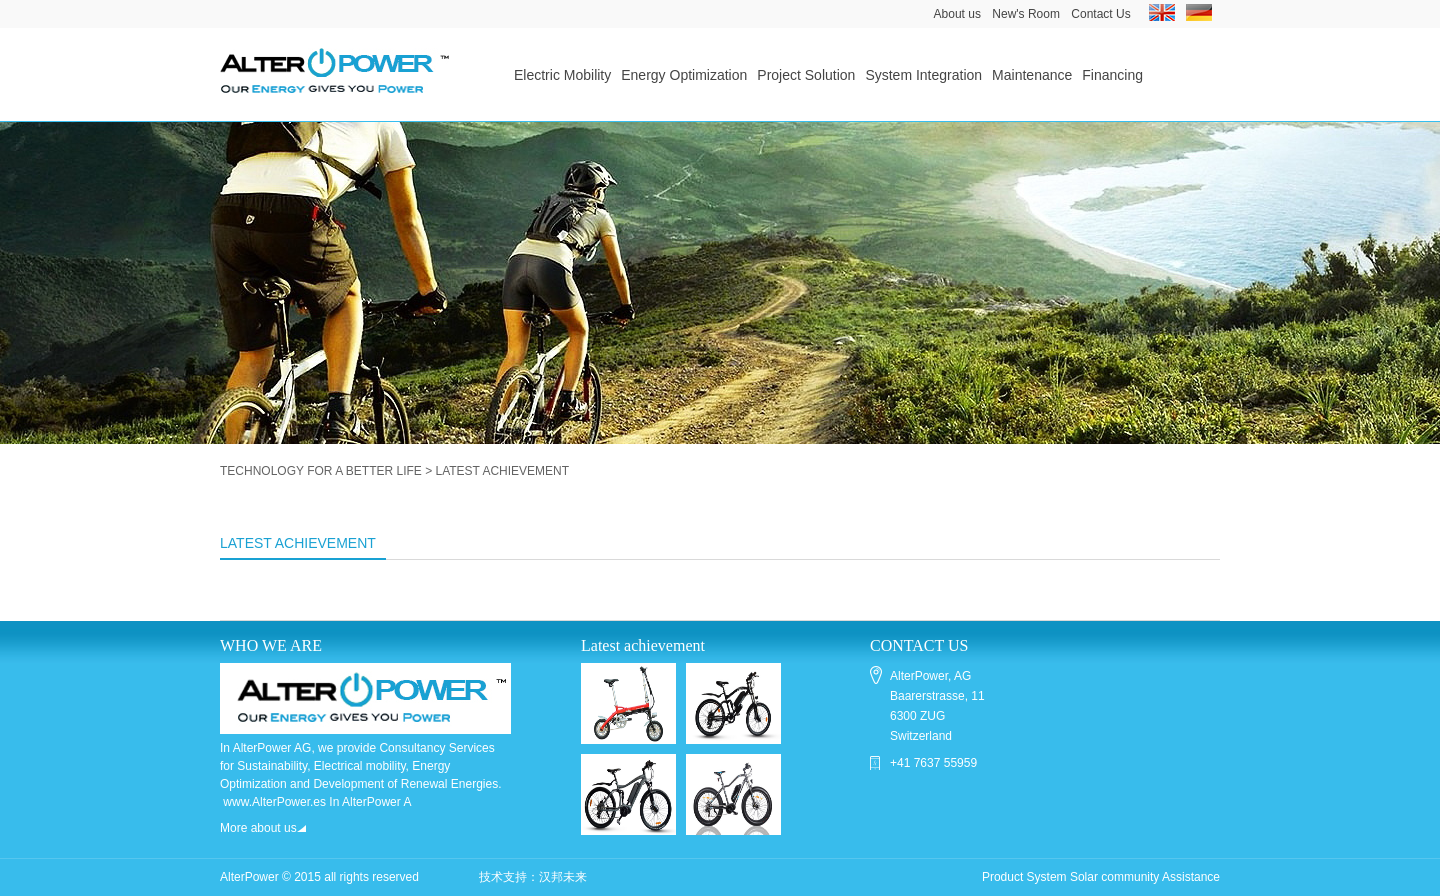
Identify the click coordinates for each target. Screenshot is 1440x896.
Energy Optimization (684, 75)
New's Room (1026, 14)
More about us (263, 828)
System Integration (923, 75)
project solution (806, 75)
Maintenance (1032, 75)
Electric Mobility (562, 75)
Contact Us (1100, 14)
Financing (1112, 75)
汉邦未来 (563, 877)
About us (957, 14)
